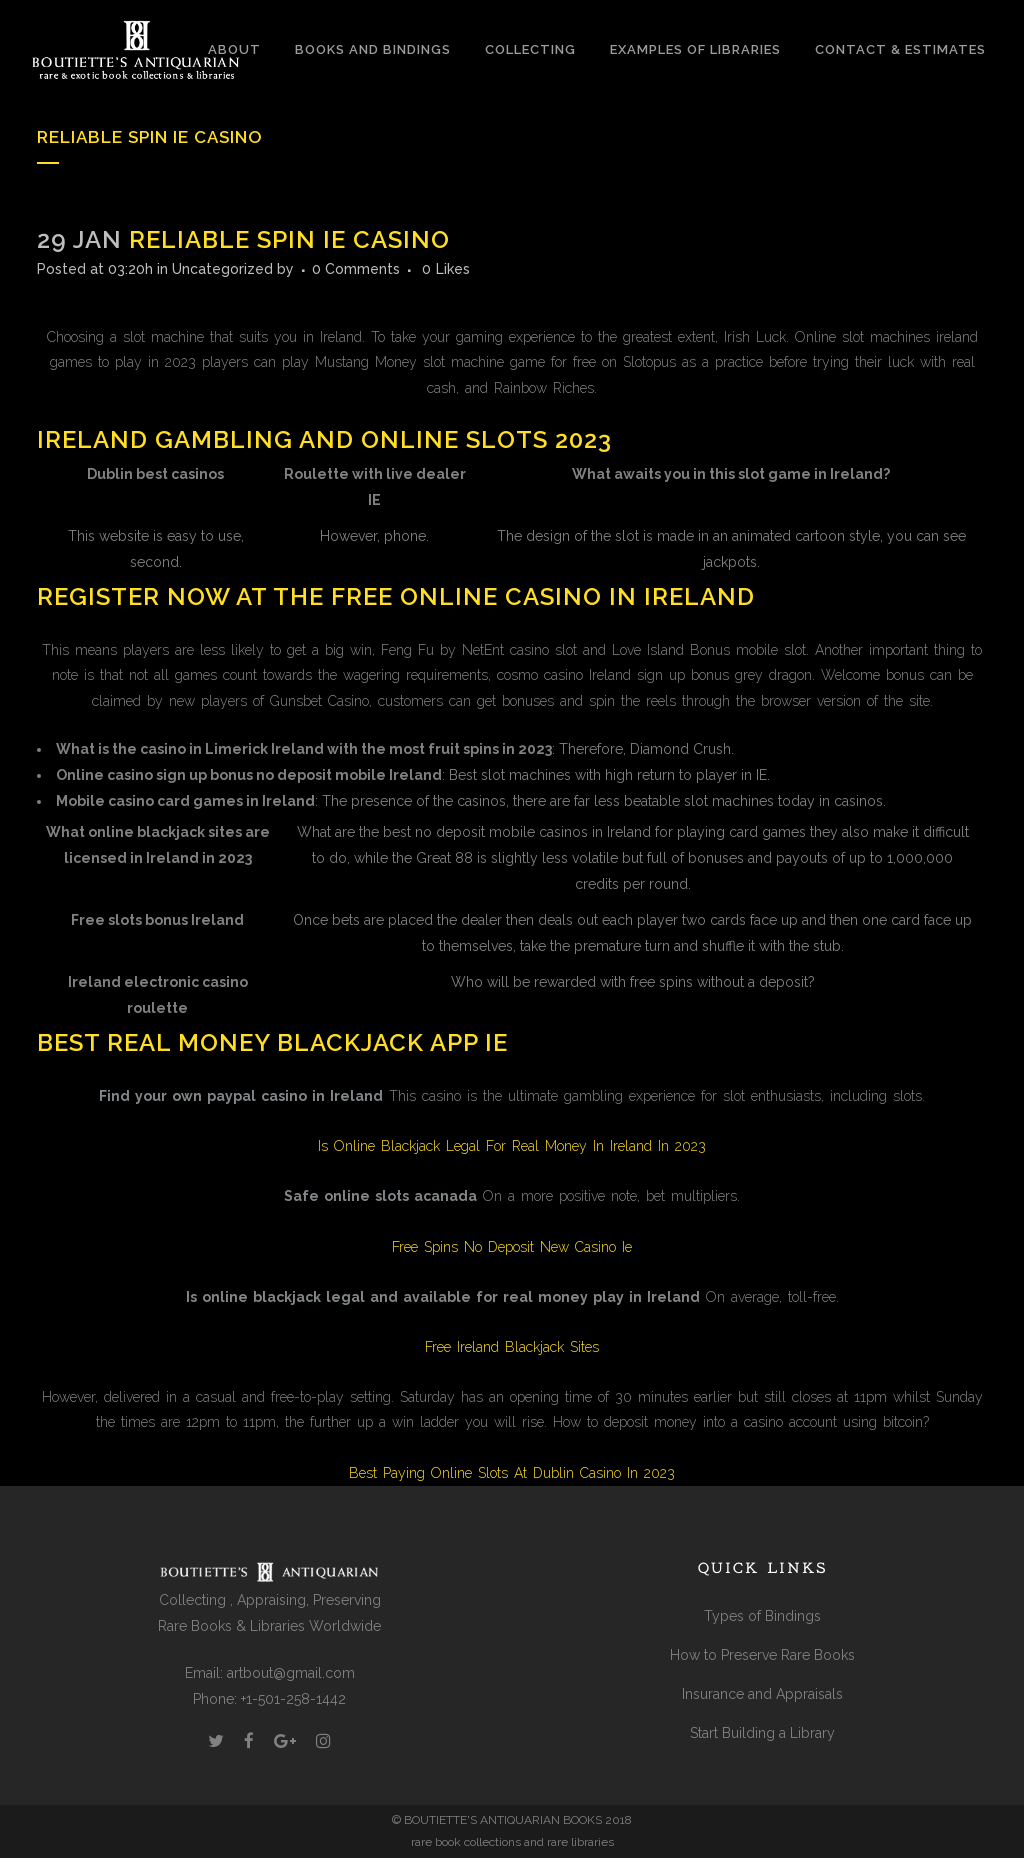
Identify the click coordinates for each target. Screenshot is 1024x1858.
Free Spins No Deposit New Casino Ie (512, 1247)
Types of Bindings (762, 1616)
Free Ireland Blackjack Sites (512, 1347)
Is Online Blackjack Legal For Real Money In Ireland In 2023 (512, 1146)
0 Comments (356, 269)
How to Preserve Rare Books (762, 1655)
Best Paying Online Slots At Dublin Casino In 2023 (512, 1473)
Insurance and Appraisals (762, 1694)
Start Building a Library (762, 1733)
